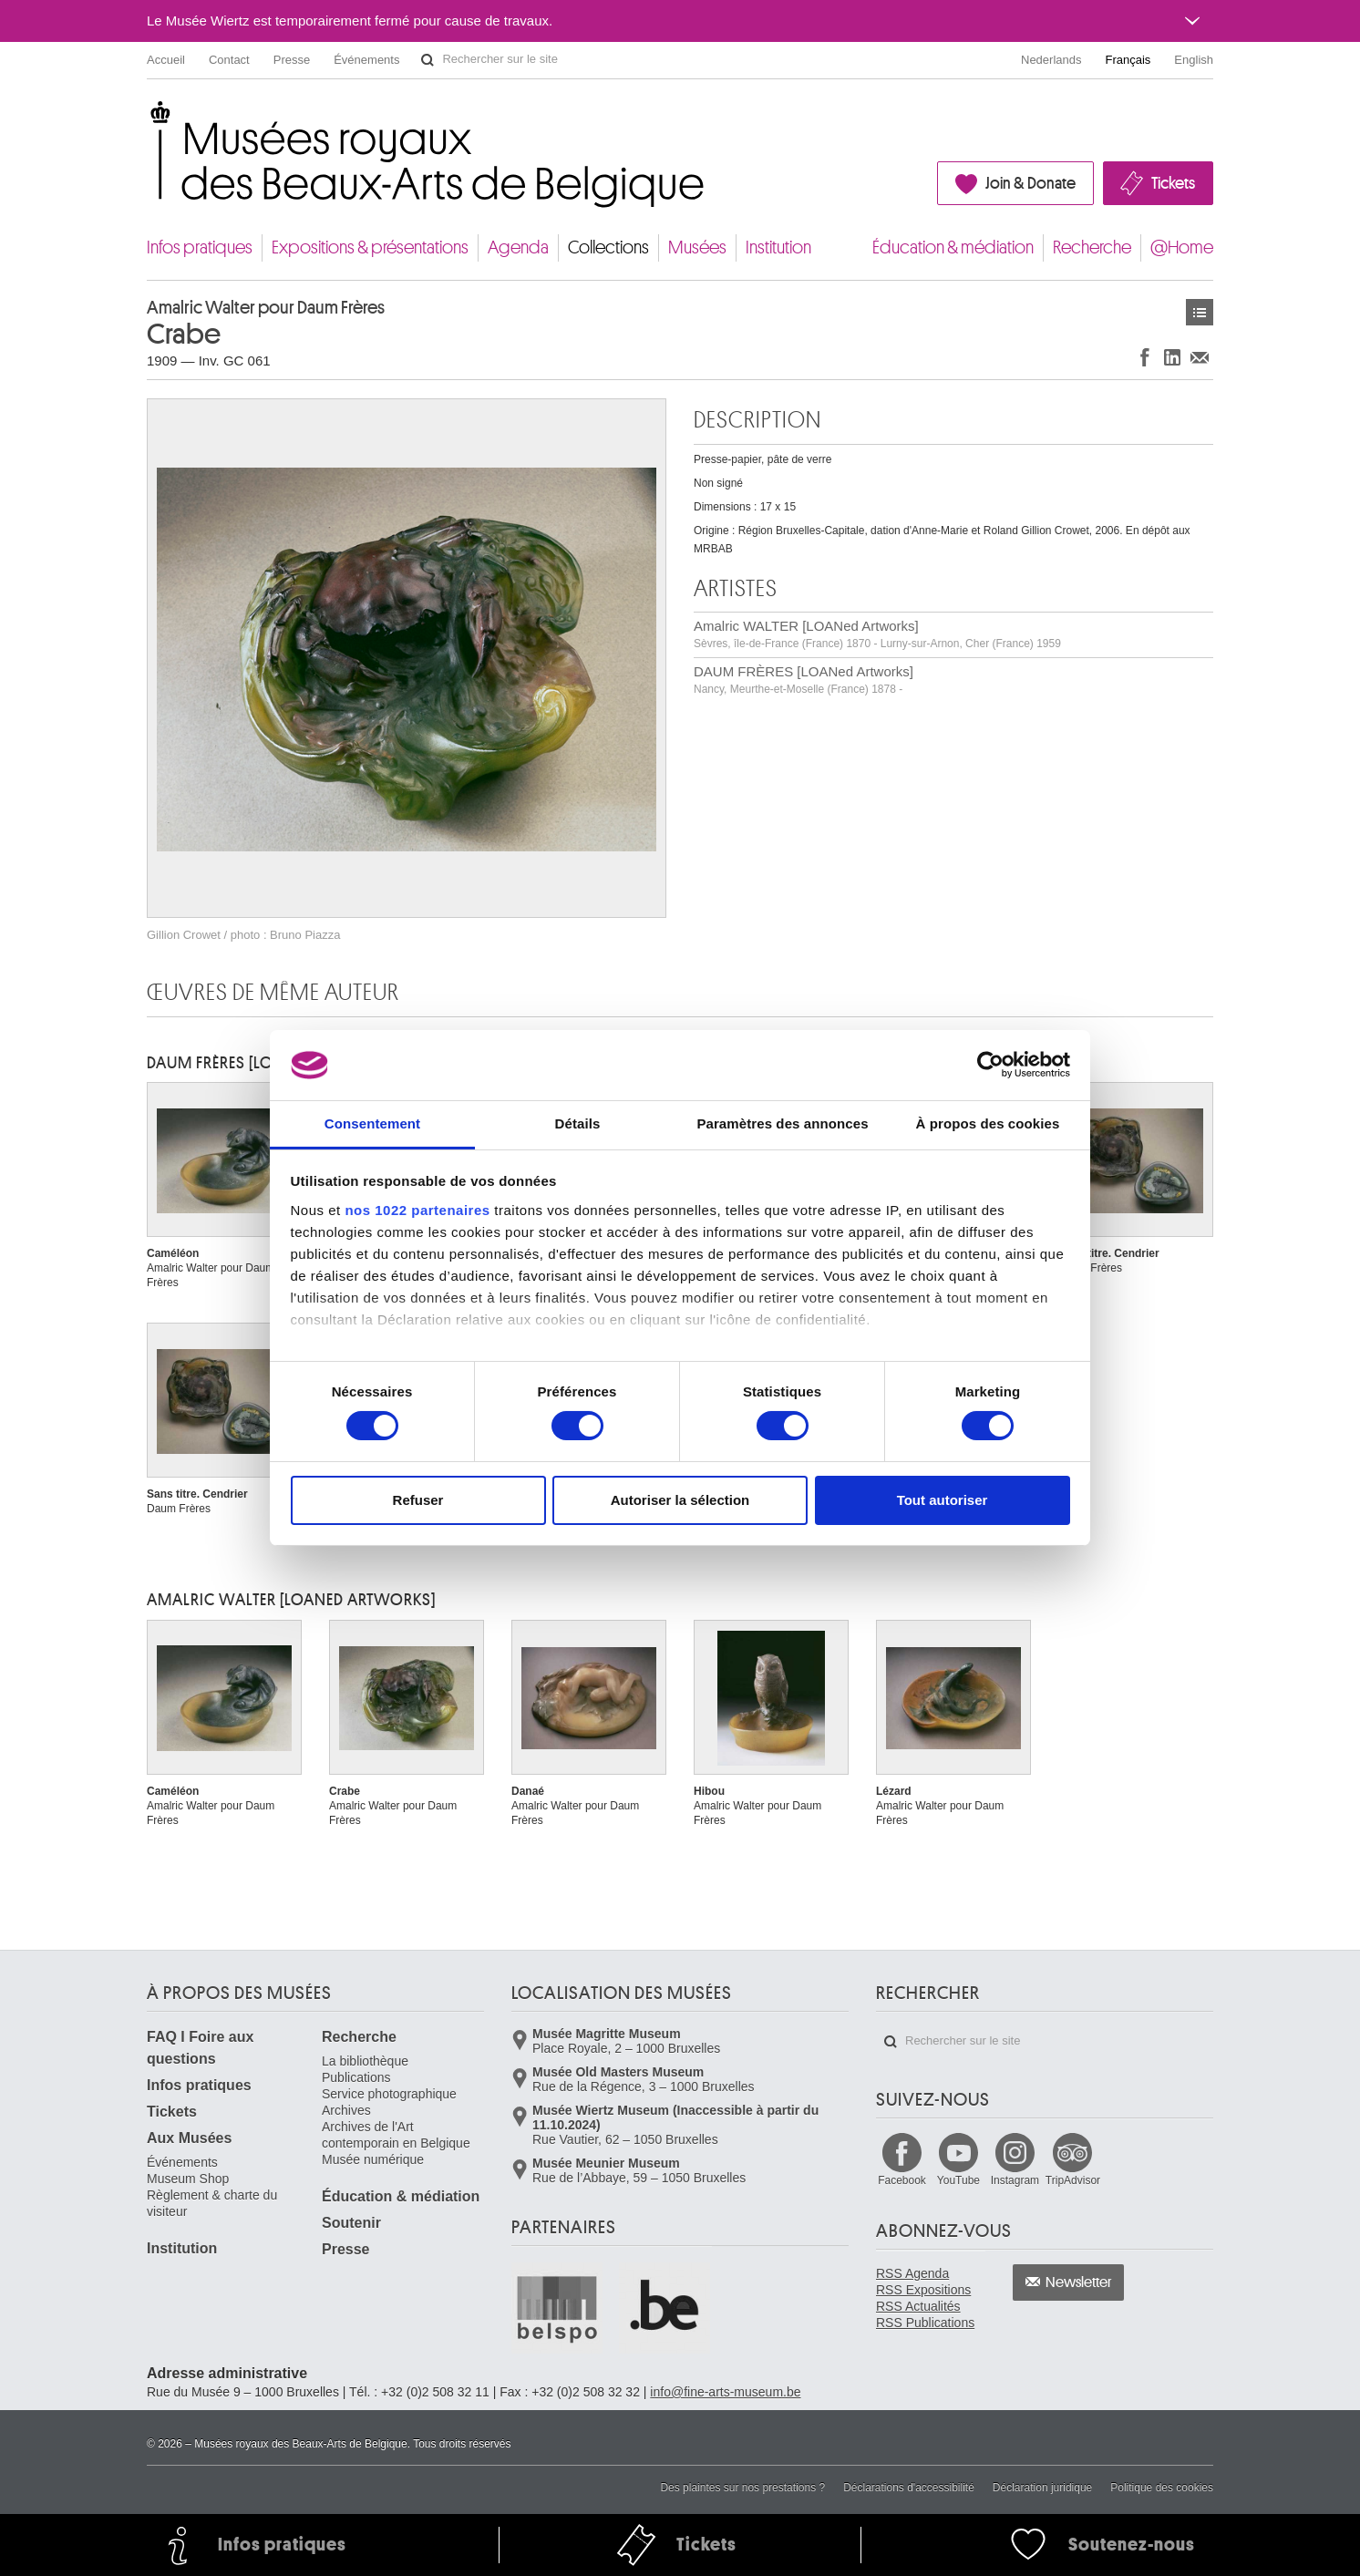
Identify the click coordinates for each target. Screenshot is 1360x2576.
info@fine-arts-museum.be (725, 2392)
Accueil (166, 60)
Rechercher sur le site (427, 60)
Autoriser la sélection (680, 1500)
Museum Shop (188, 2178)
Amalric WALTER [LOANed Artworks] (877, 634)
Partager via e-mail (1199, 357)
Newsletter (1079, 2282)
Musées (697, 247)
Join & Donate (1030, 183)
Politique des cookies (1161, 2487)
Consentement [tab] (372, 1123)
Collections (608, 247)
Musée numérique (373, 2159)
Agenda (518, 247)
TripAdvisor (1073, 2180)
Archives (346, 2110)
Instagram (1015, 2180)
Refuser (418, 1500)
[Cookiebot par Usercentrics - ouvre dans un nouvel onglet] (990, 1064)
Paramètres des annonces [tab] (782, 1123)
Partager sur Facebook (1145, 357)
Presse (291, 60)
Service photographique (389, 2094)
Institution (778, 247)
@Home (1181, 247)
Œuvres (1199, 312)
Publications (356, 2077)
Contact (229, 60)
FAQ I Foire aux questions (200, 2047)
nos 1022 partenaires (417, 1210)
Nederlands (1051, 60)
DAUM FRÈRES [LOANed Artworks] (803, 680)
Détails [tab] (578, 1123)
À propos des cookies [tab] (988, 1123)
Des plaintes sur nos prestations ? (742, 2487)
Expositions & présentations (370, 247)
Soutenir (351, 2223)
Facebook (902, 2180)
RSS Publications (925, 2322)
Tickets (1173, 183)
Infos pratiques (199, 247)
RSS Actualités (918, 2306)
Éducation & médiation (953, 247)
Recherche (1092, 247)
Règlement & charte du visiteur (212, 2203)
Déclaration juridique (1042, 2487)
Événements (366, 60)
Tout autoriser (942, 1500)
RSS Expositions (923, 2289)
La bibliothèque (365, 2061)
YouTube (958, 2180)
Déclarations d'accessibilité (908, 2487)
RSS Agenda (912, 2273)
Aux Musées (189, 2138)
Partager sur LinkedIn (1172, 357)
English (1193, 60)
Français (1128, 60)
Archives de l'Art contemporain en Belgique (396, 2134)
